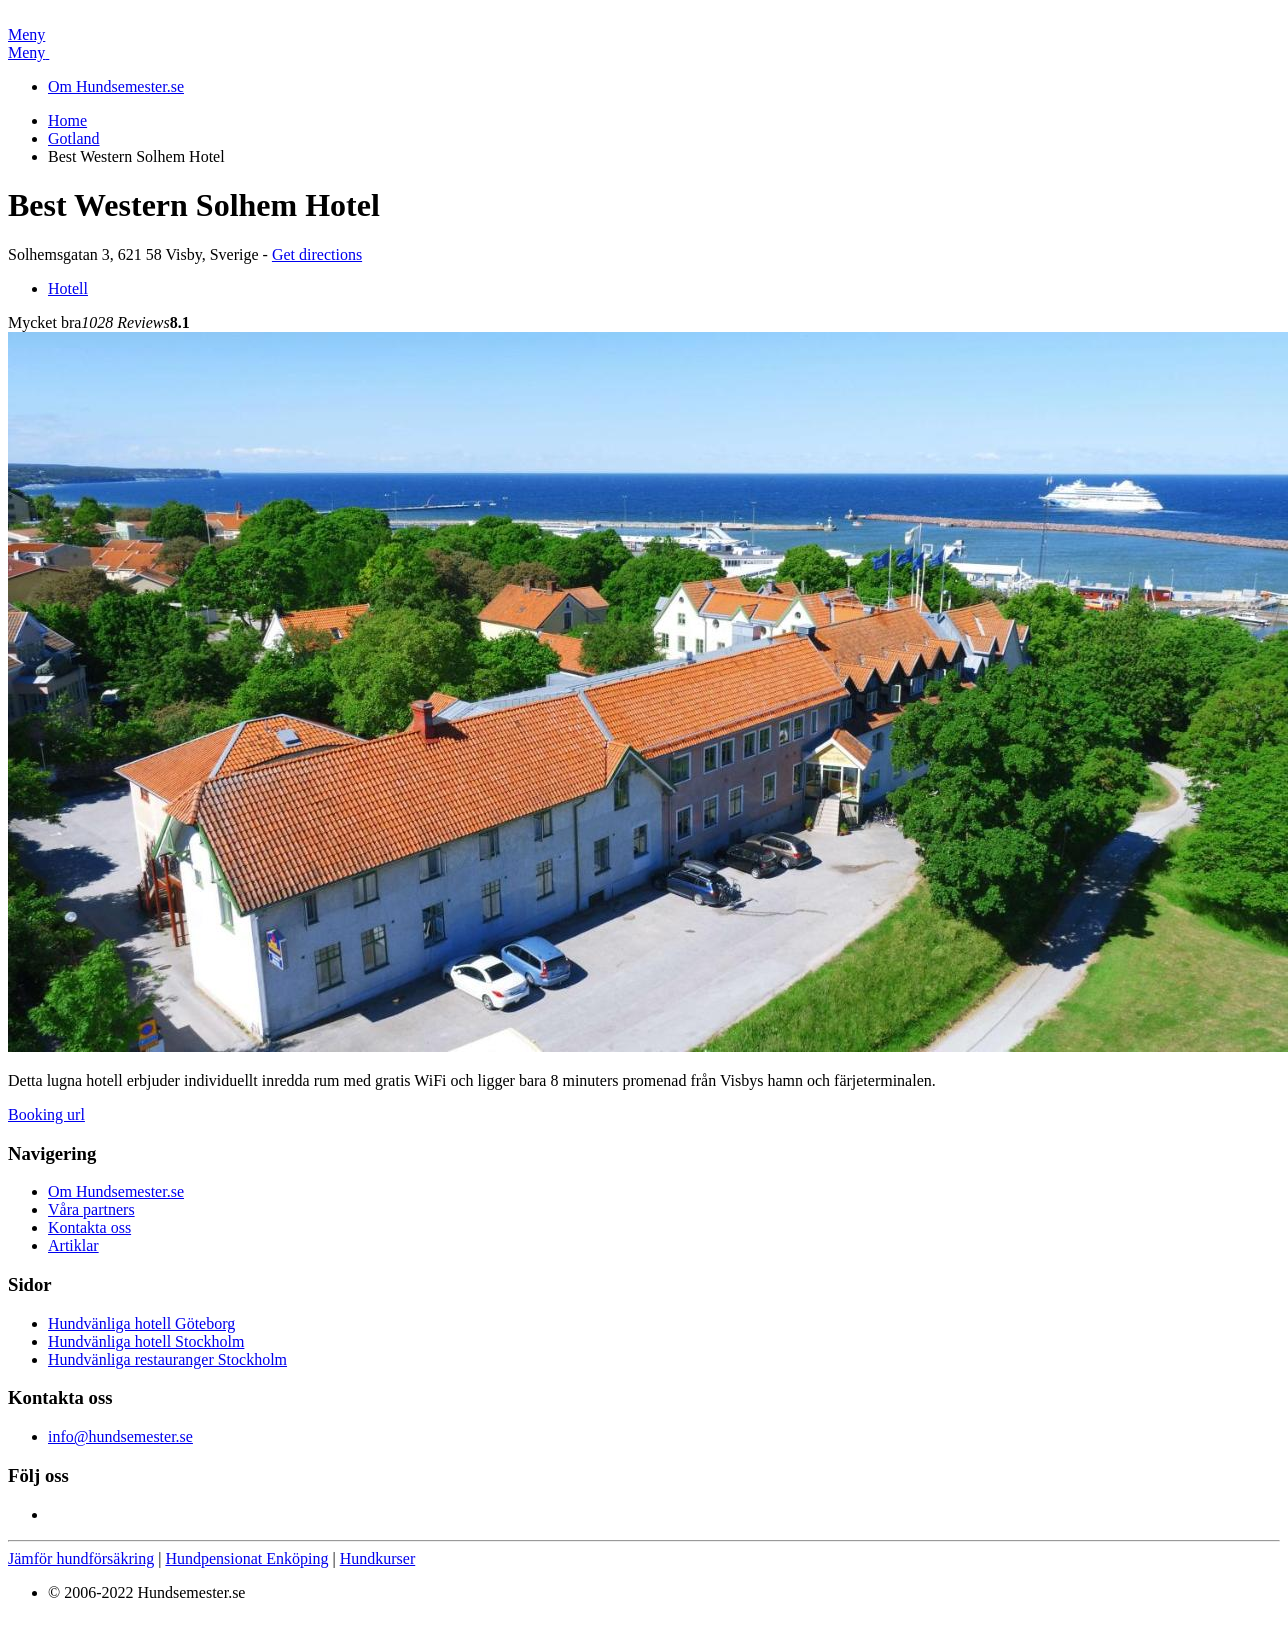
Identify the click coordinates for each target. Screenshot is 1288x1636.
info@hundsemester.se (120, 1436)
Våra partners (91, 1209)
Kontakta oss (89, 1227)
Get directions (317, 254)
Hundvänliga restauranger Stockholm (167, 1359)
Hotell (68, 288)
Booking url (46, 1114)
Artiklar (73, 1245)
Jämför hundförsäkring (81, 1558)
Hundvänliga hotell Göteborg (141, 1323)
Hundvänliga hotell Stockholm (146, 1341)
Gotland (74, 138)
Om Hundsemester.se (116, 86)
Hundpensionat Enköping (246, 1558)
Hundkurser (378, 1558)
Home (67, 120)
